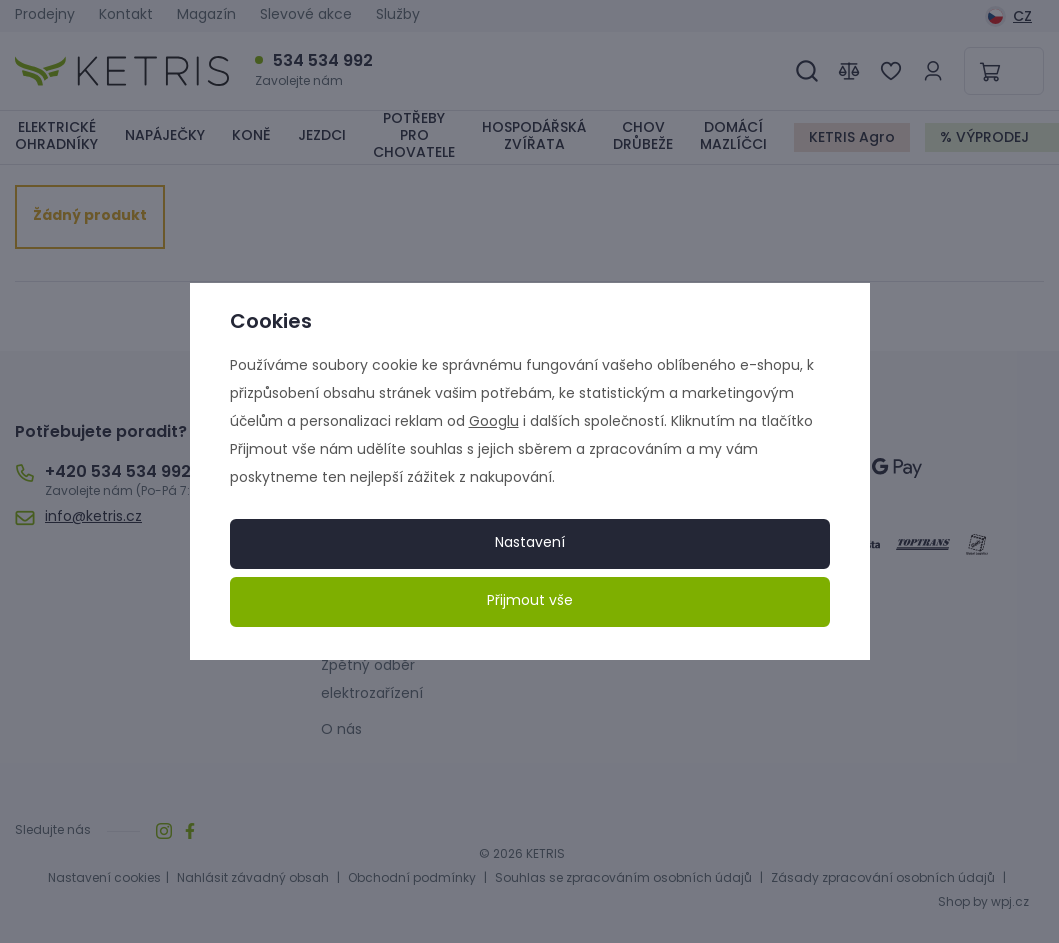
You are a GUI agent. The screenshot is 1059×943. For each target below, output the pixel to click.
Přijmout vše (530, 601)
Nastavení (530, 543)
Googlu (494, 422)
